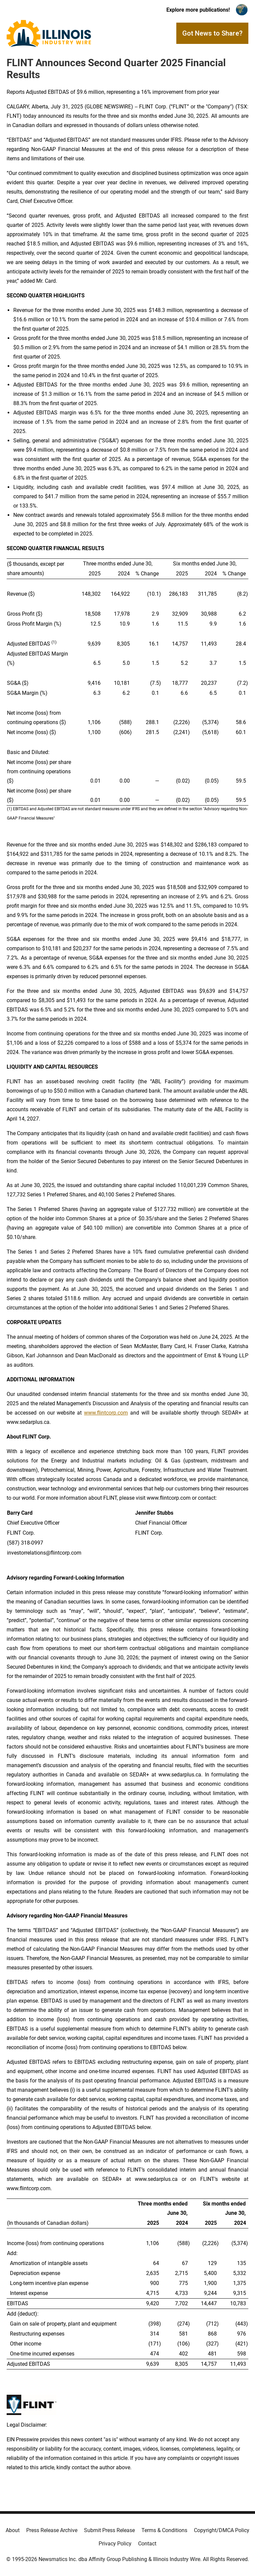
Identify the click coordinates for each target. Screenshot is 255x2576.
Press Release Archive (51, 2530)
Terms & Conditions (164, 2530)
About (13, 2530)
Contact (147, 2543)
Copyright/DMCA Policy (221, 2530)
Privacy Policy (115, 2543)
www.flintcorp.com (106, 1413)
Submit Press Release (109, 2530)
